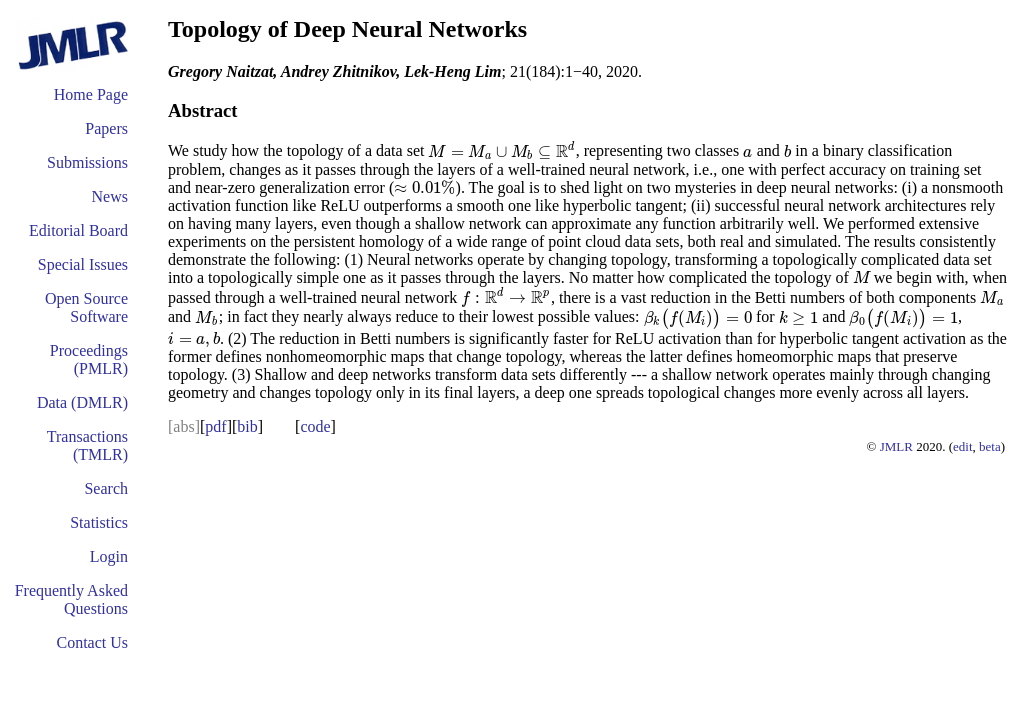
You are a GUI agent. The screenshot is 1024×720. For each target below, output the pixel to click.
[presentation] (501, 151)
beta (990, 446)
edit (963, 446)
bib (247, 426)
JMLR (896, 446)
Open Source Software (86, 307)
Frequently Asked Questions (71, 599)
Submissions (87, 162)
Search (106, 488)
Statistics (99, 522)
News (110, 196)
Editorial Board (78, 230)
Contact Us (92, 642)
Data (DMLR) (82, 402)
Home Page (91, 94)
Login (109, 556)
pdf (215, 426)
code (315, 426)
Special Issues (83, 264)
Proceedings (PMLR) (89, 359)
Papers (106, 128)
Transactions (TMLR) (87, 445)
